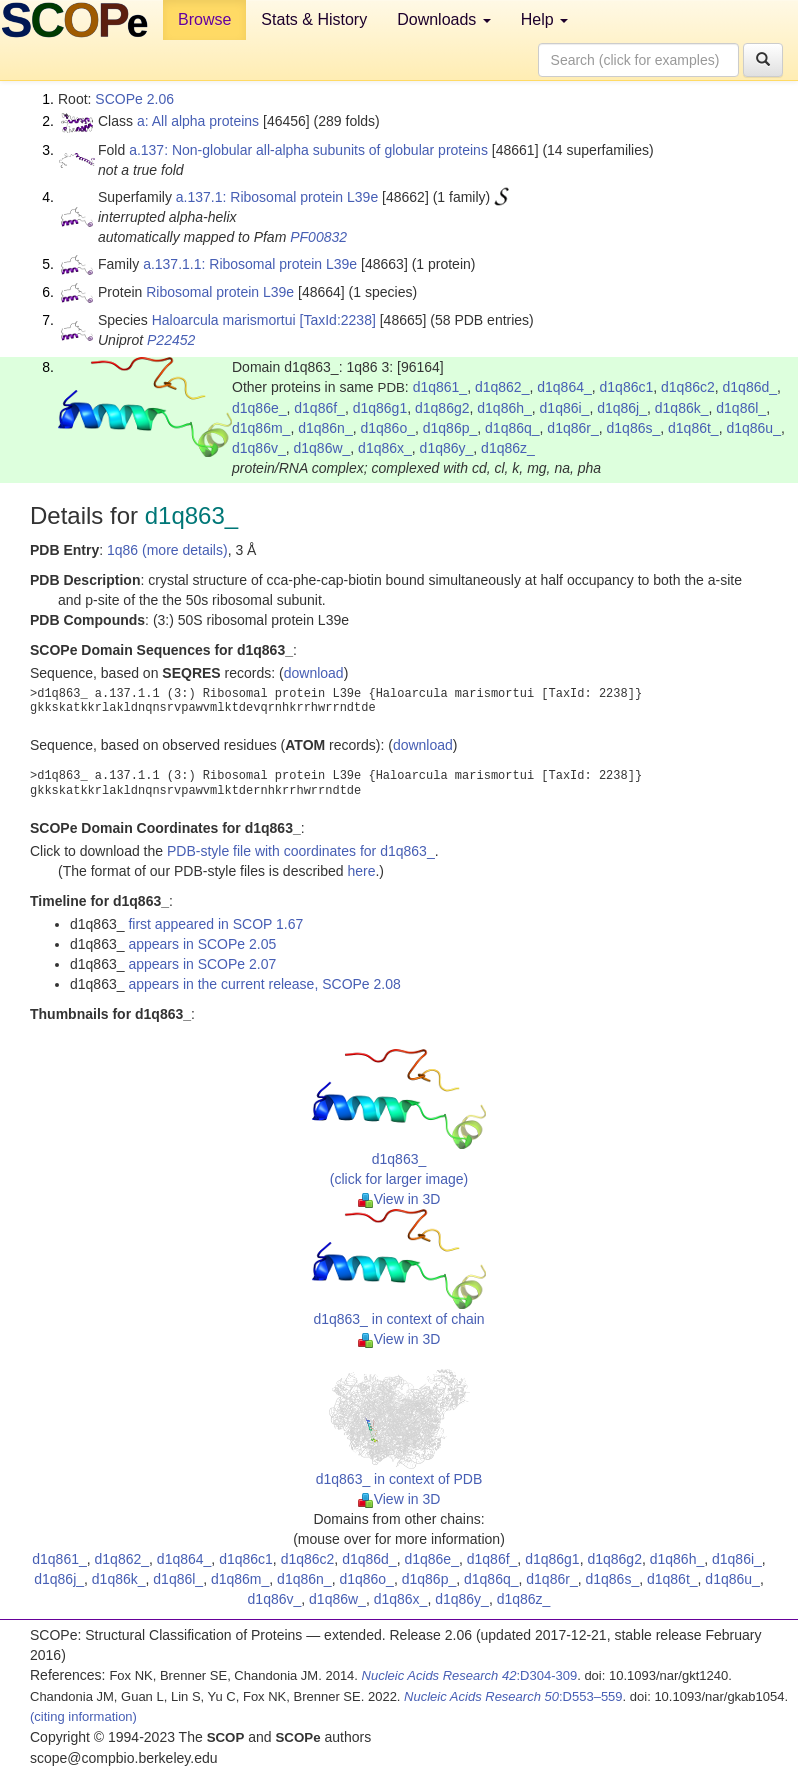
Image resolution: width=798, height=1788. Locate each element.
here (361, 871)
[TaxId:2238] (338, 320)
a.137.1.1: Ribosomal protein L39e (250, 264)
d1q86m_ (261, 428)
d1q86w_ (322, 448)
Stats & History (314, 19)
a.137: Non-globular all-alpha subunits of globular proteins (308, 150)
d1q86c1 (627, 387)
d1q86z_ (508, 448)
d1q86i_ (565, 408)
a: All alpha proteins (198, 121)
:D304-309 (470, 1675)
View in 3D (399, 1199)
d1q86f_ (319, 408)
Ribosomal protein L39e (220, 292)
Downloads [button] (444, 19)
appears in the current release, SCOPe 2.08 (264, 984)
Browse (204, 19)
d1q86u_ (753, 428)
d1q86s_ (634, 428)
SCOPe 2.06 (134, 99)
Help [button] (544, 19)
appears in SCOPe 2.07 (202, 964)
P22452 (171, 340)
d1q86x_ (385, 448)
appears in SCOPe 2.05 (202, 944)
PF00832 (318, 237)
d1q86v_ (259, 448)
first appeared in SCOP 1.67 (215, 924)
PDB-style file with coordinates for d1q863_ (301, 851)
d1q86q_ (512, 428)
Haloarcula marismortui (224, 320)
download (314, 673)
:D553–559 (513, 1696)
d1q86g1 (380, 408)
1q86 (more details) (167, 550)
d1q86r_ (572, 428)
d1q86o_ (387, 428)
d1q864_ (564, 387)
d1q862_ (502, 387)
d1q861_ (440, 387)
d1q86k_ (682, 408)
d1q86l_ (741, 408)
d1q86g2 (442, 408)
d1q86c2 (688, 387)
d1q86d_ (750, 387)
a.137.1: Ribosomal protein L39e (277, 197)
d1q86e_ (259, 408)
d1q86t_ (693, 428)
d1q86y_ (447, 448)
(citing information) (83, 1716)
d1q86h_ (504, 408)
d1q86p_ (450, 428)
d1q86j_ (622, 408)
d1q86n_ (325, 428)
